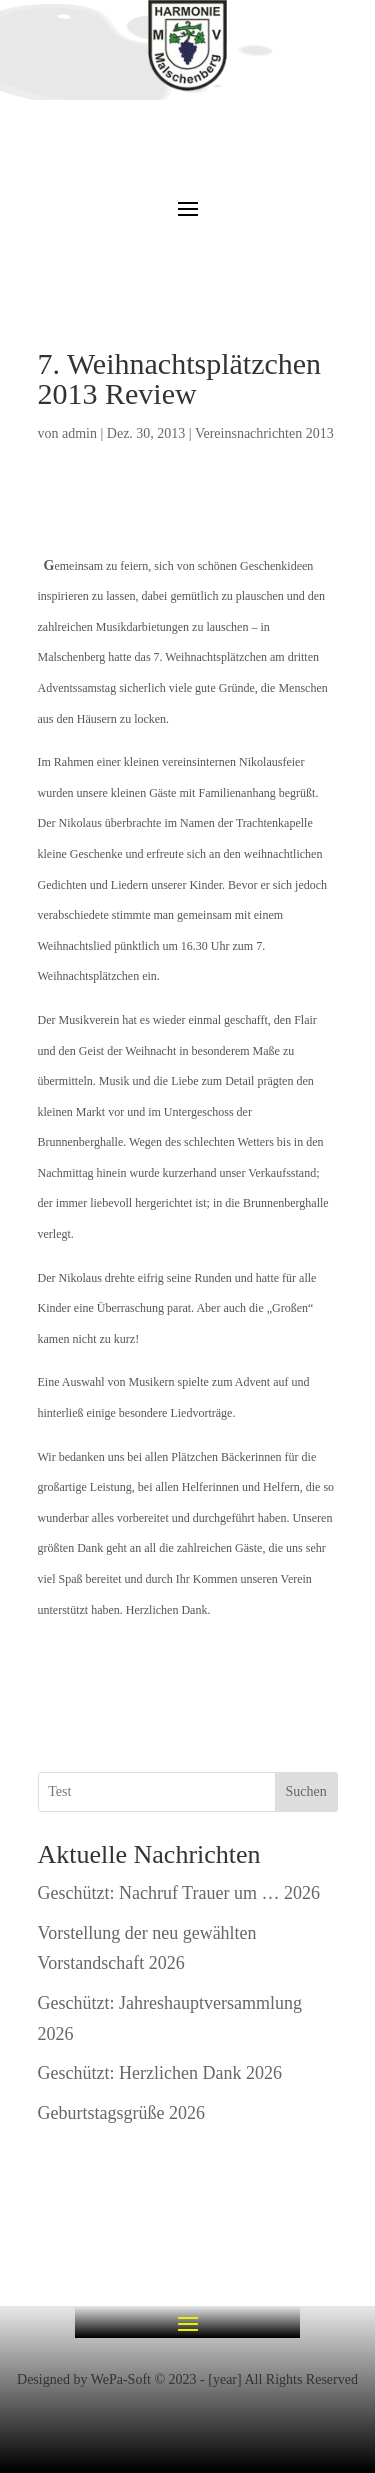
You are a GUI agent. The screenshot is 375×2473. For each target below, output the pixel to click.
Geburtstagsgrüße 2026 (121, 2113)
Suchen (305, 1791)
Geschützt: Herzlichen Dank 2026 (160, 2073)
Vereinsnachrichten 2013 (264, 433)
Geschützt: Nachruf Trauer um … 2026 (179, 1893)
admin (79, 433)
